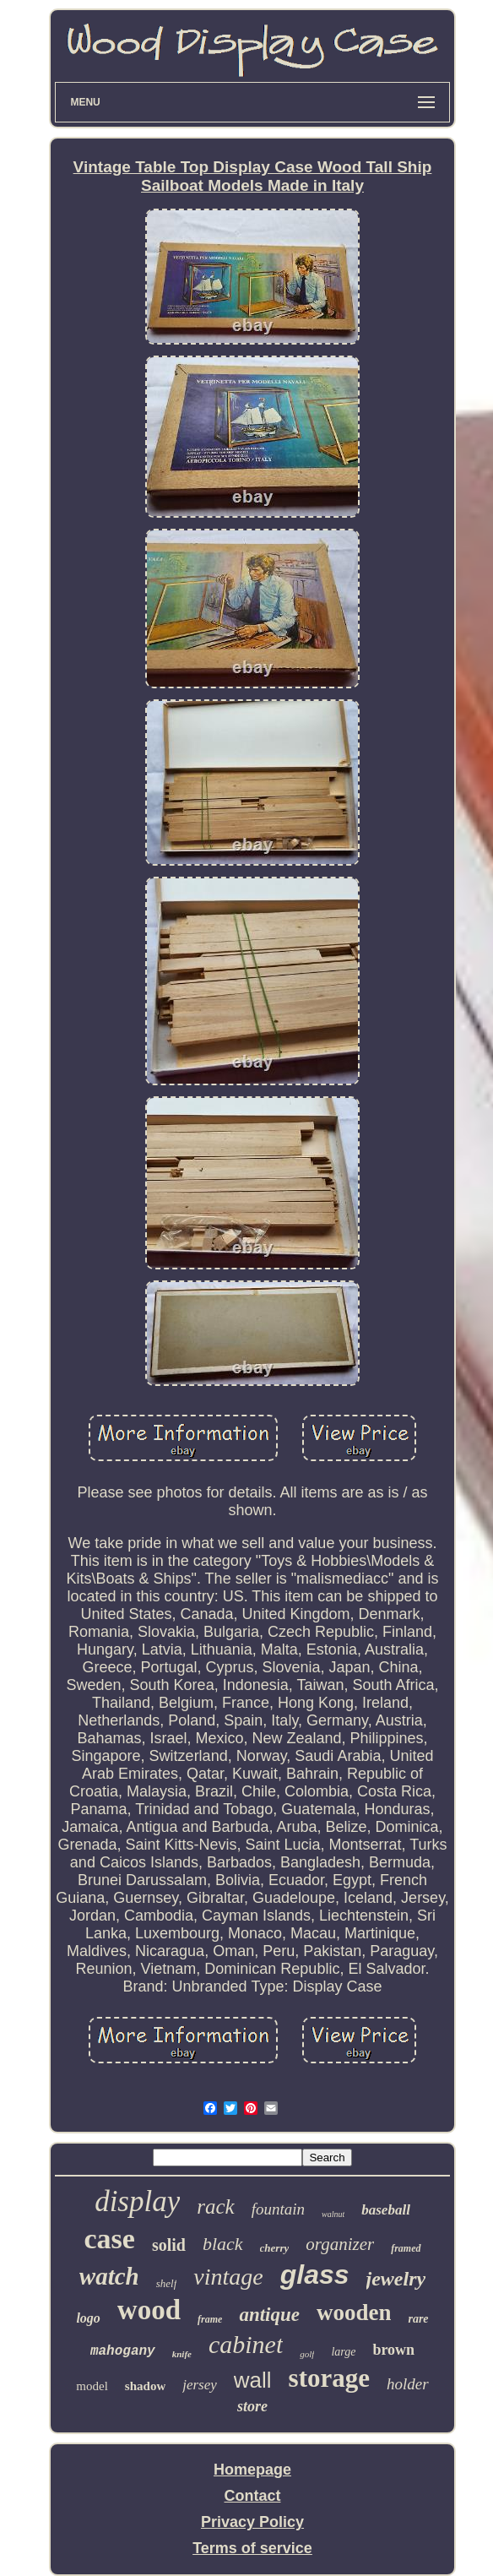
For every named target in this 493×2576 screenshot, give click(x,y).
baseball (385, 2210)
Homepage (252, 2469)
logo (88, 2318)
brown (393, 2349)
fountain (278, 2209)
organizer (340, 2244)
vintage (228, 2277)
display (137, 2201)
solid (169, 2245)
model (92, 2386)
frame (210, 2319)
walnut (333, 2214)
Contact (253, 2495)
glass (314, 2274)
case (109, 2238)
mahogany (122, 2351)
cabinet (246, 2344)
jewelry (396, 2279)
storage (329, 2378)
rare (418, 2318)
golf (307, 2354)
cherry (275, 2248)
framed (405, 2248)
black (223, 2243)
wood (149, 2310)
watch (109, 2276)
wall (253, 2380)
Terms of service (252, 2548)
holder (408, 2384)
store (252, 2406)
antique (269, 2314)
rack (215, 2206)
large (343, 2351)
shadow (145, 2386)
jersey (199, 2385)
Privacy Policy (252, 2522)
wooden (354, 2312)
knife (182, 2354)
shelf (166, 2283)
